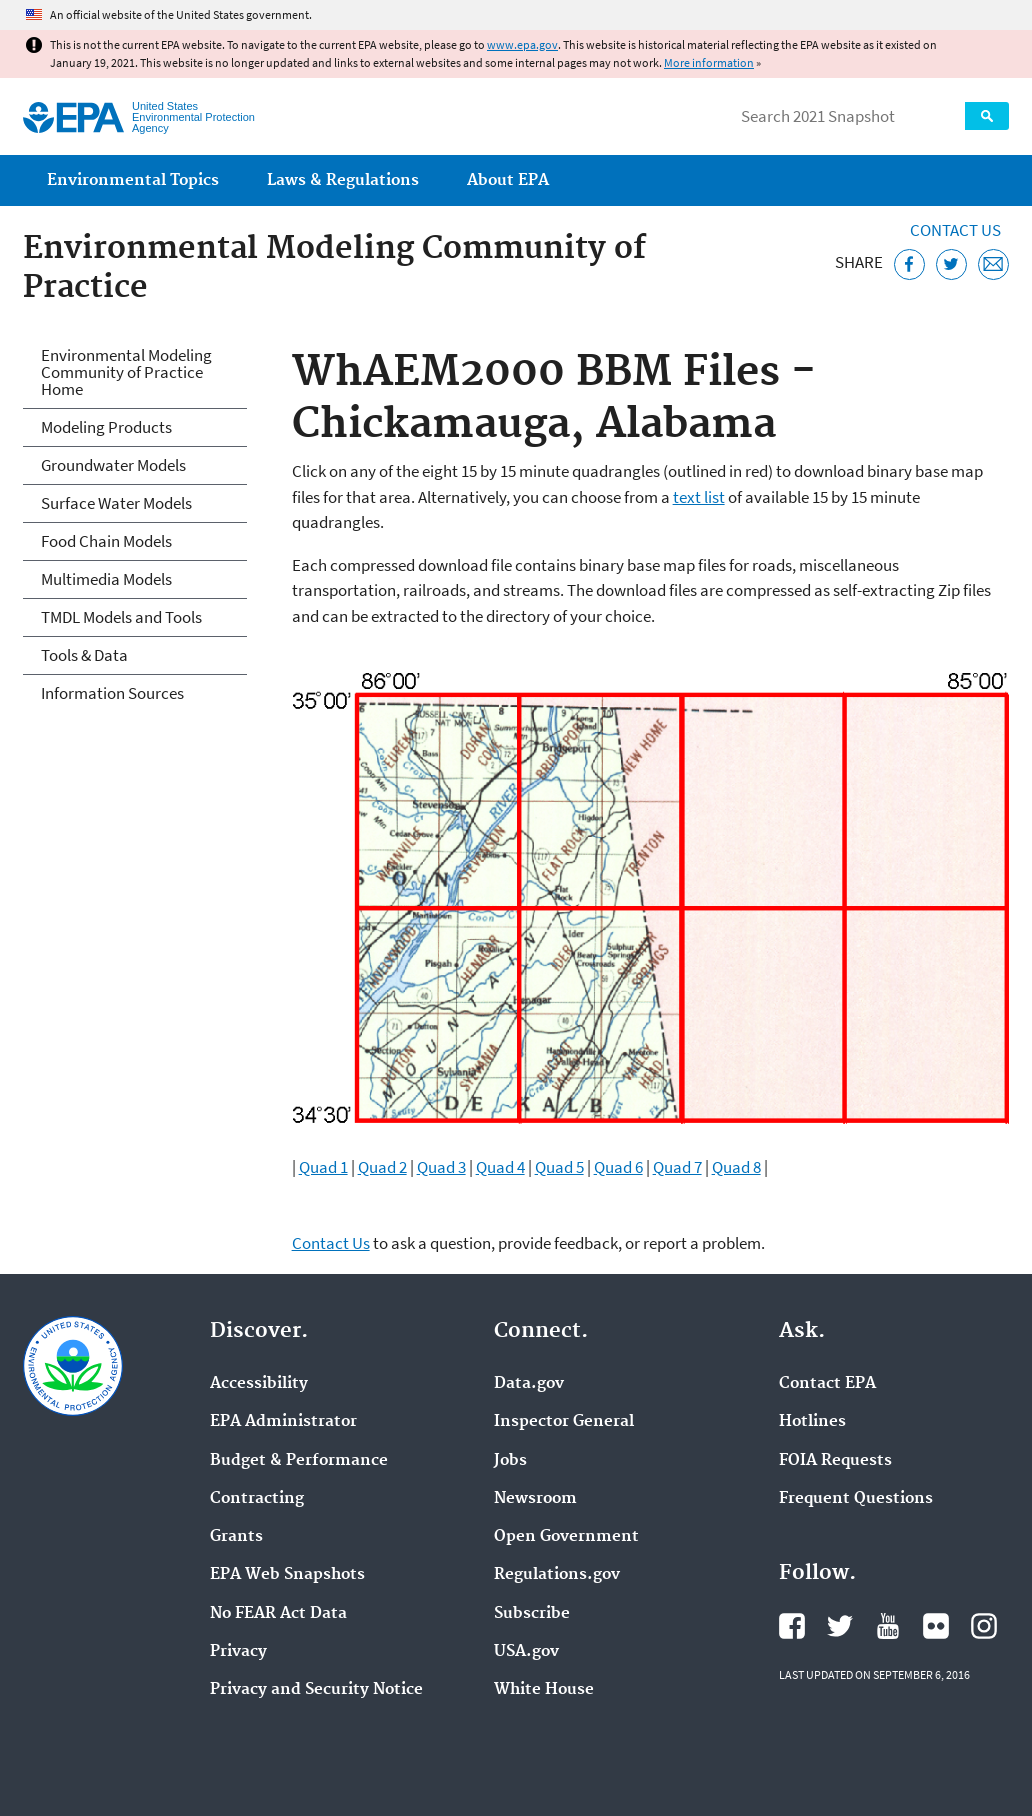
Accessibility (259, 1384)
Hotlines (812, 1422)
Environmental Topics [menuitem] (133, 180)
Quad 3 (441, 1167)
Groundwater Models (113, 465)
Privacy (238, 1652)
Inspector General (564, 1422)
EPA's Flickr (936, 1626)
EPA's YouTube (888, 1626)
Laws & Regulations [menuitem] (343, 180)
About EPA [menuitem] (508, 180)
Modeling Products (106, 427)
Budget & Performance (299, 1461)
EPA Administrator (283, 1422)
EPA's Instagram (984, 1626)
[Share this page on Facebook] (909, 264)
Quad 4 (500, 1167)
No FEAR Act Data (278, 1614)
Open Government (566, 1537)
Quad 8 (736, 1167)
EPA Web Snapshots (287, 1575)
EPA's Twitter (840, 1626)
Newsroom (535, 1499)
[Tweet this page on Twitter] (951, 264)
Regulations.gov (557, 1575)
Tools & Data (84, 655)
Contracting (257, 1499)
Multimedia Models (106, 579)
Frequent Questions (856, 1499)
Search (987, 116)
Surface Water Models (116, 503)
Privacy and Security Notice (316, 1690)
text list (699, 497)
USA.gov (526, 1652)
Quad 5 (559, 1167)
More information (709, 62)
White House (544, 1690)
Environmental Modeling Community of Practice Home (126, 372)
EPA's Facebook (792, 1626)
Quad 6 (618, 1167)
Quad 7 (677, 1167)
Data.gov (529, 1384)
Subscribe (532, 1614)
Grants (236, 1537)
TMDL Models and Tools (121, 617)
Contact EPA (827, 1384)
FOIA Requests (835, 1461)
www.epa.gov (522, 44)
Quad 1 (323, 1167)
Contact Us (955, 230)
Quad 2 (382, 1167)
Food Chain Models (106, 541)
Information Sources (112, 693)
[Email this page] (993, 264)
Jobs (510, 1461)
